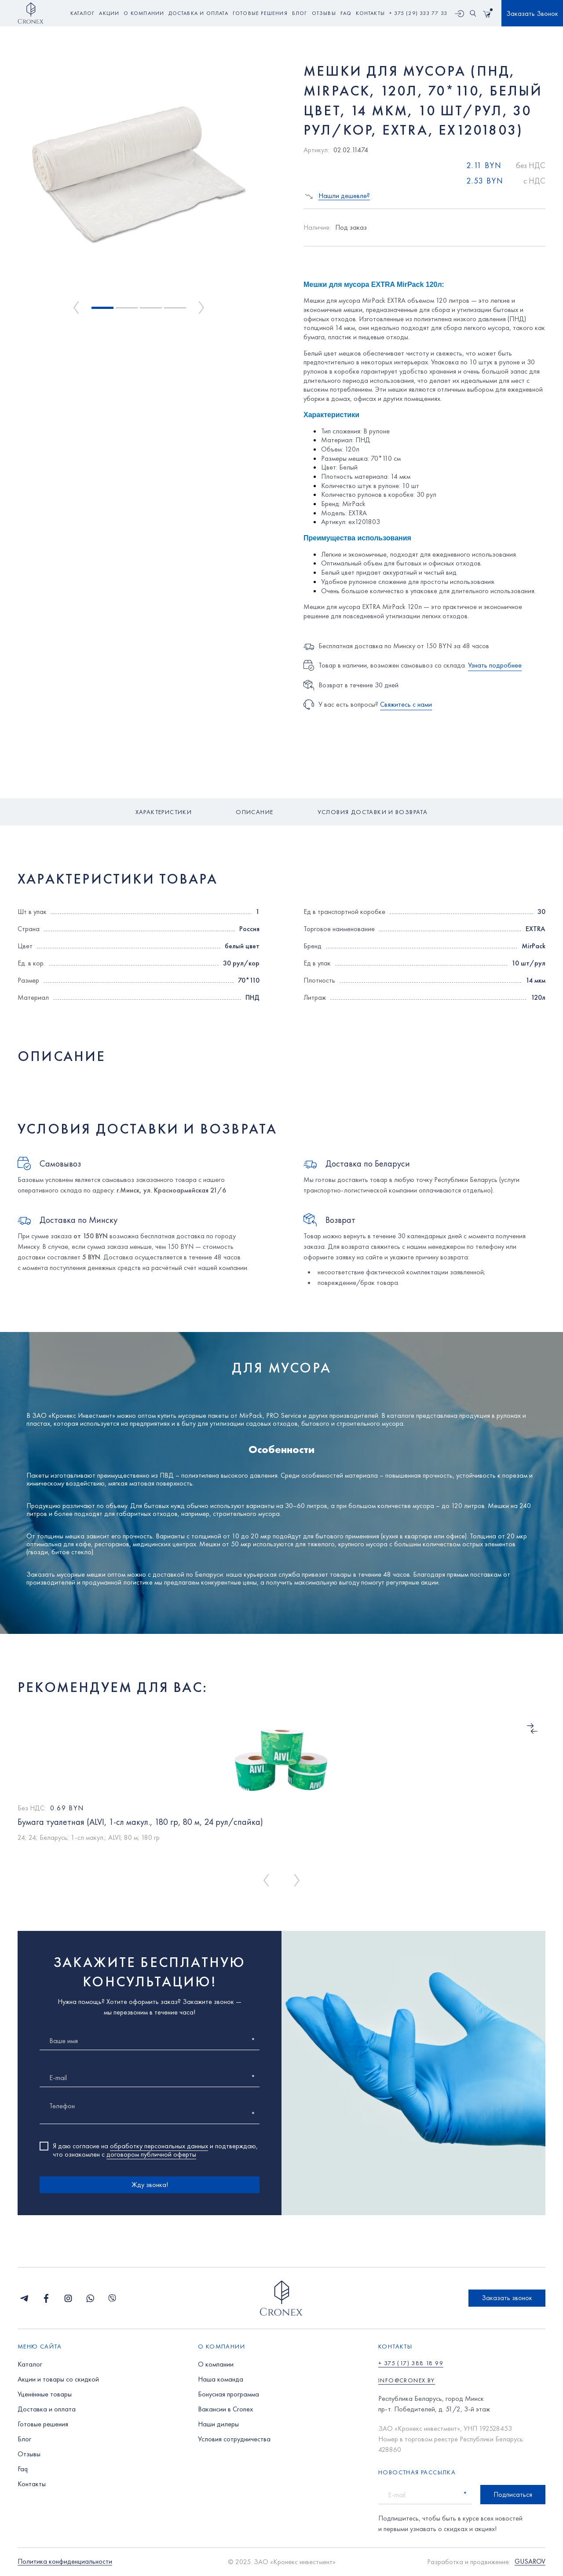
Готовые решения (43, 2424)
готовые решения (260, 13)
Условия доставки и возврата (373, 812)
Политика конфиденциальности (65, 2561)
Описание (254, 812)
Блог (24, 2439)
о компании (144, 13)
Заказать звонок (507, 2297)
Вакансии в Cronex (225, 2409)
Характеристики (163, 812)
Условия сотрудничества (234, 2439)
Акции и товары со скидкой (58, 2379)
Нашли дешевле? (344, 196)
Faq (23, 2468)
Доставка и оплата (47, 2409)
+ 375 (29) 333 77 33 (418, 13)
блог (299, 13)
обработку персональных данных (159, 2145)
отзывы (324, 13)
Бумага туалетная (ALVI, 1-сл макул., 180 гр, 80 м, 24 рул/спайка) (140, 1821)
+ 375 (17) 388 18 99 (410, 2363)
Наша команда (220, 2379)
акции (109, 13)
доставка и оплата (198, 13)
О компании (216, 2364)
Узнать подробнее (495, 665)
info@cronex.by (406, 2380)
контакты (370, 13)
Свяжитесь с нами (406, 704)
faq (346, 13)
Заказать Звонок (532, 13)
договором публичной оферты (151, 2154)
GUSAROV (530, 2561)
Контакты (32, 2483)
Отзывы (29, 2454)
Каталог (82, 13)
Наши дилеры (218, 2424)
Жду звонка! (150, 2184)
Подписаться (513, 2494)
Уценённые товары (45, 2394)
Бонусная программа (228, 2394)
